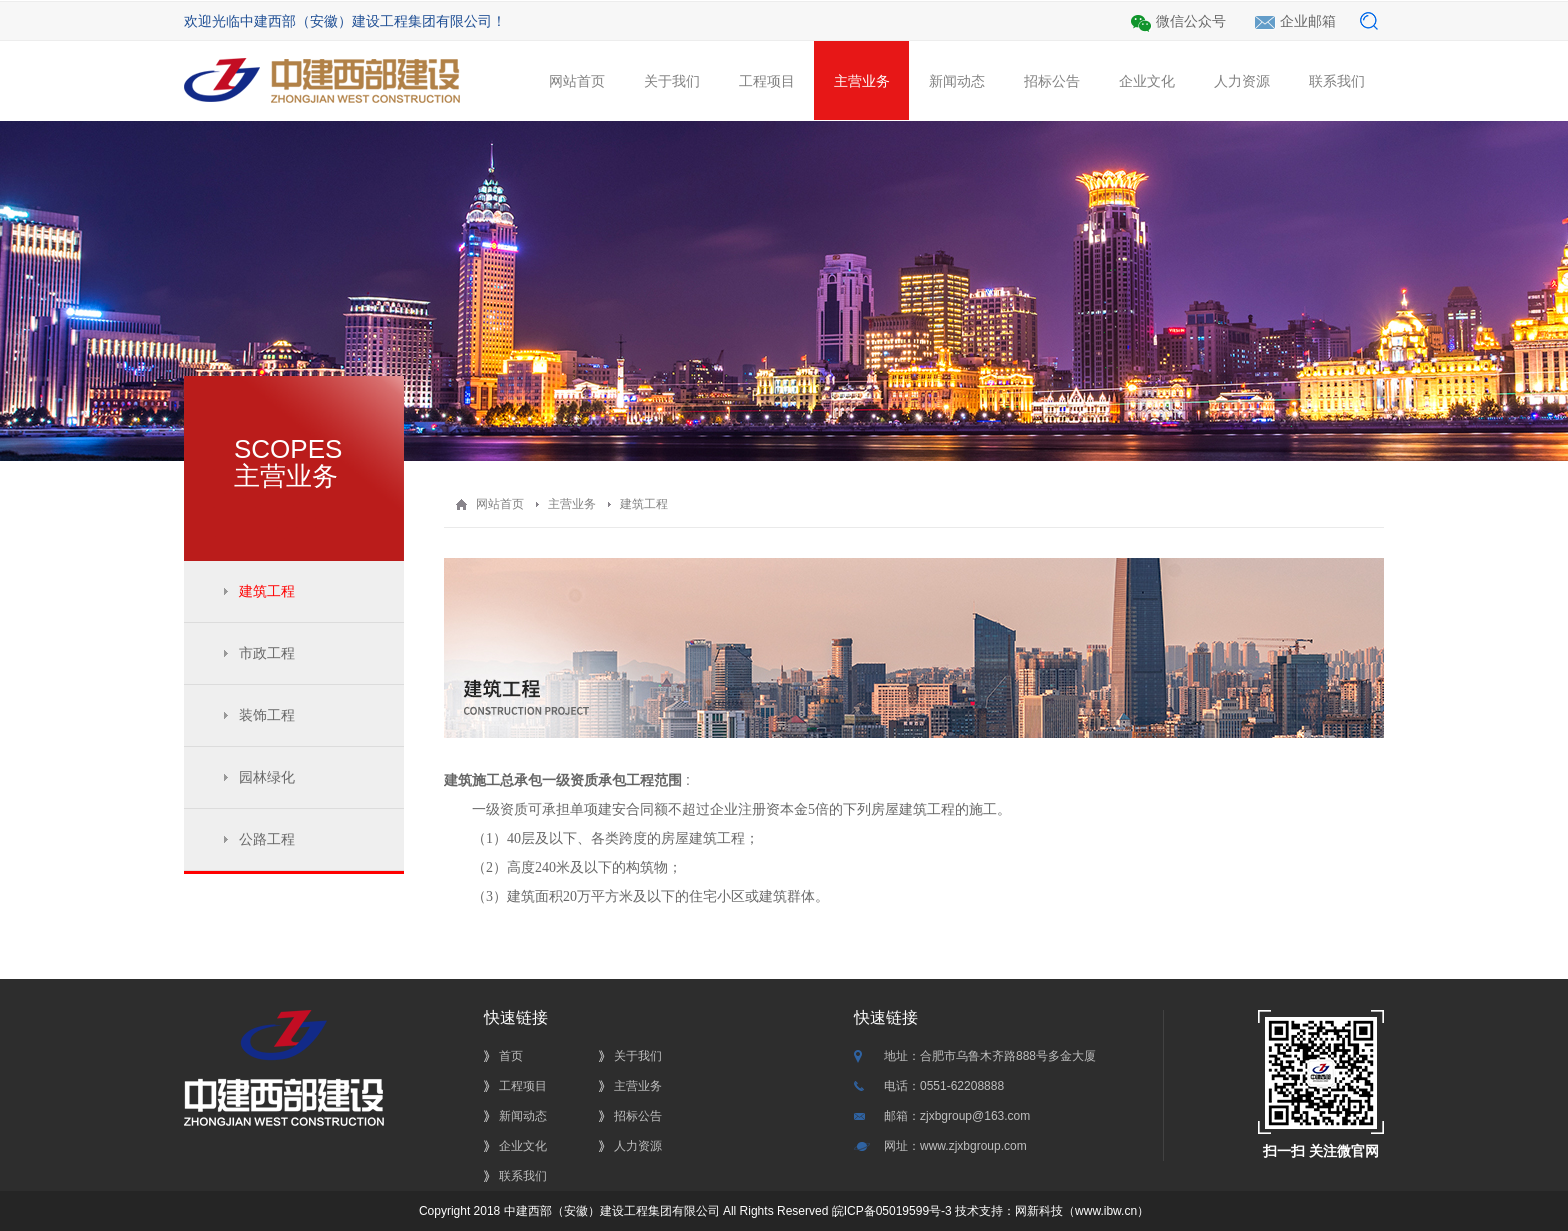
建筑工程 (267, 591)
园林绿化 (267, 777)
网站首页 (576, 96)
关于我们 (671, 96)
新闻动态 (956, 96)
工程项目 (766, 96)
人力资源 (1241, 96)
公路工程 (267, 839)
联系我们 (1336, 96)
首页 (511, 1056)
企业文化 (1146, 96)
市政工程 (267, 653)
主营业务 (861, 80)
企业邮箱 (1308, 21)
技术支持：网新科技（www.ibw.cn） (1052, 1211)
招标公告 (1051, 96)
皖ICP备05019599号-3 (889, 1211)
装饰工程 (267, 715)
